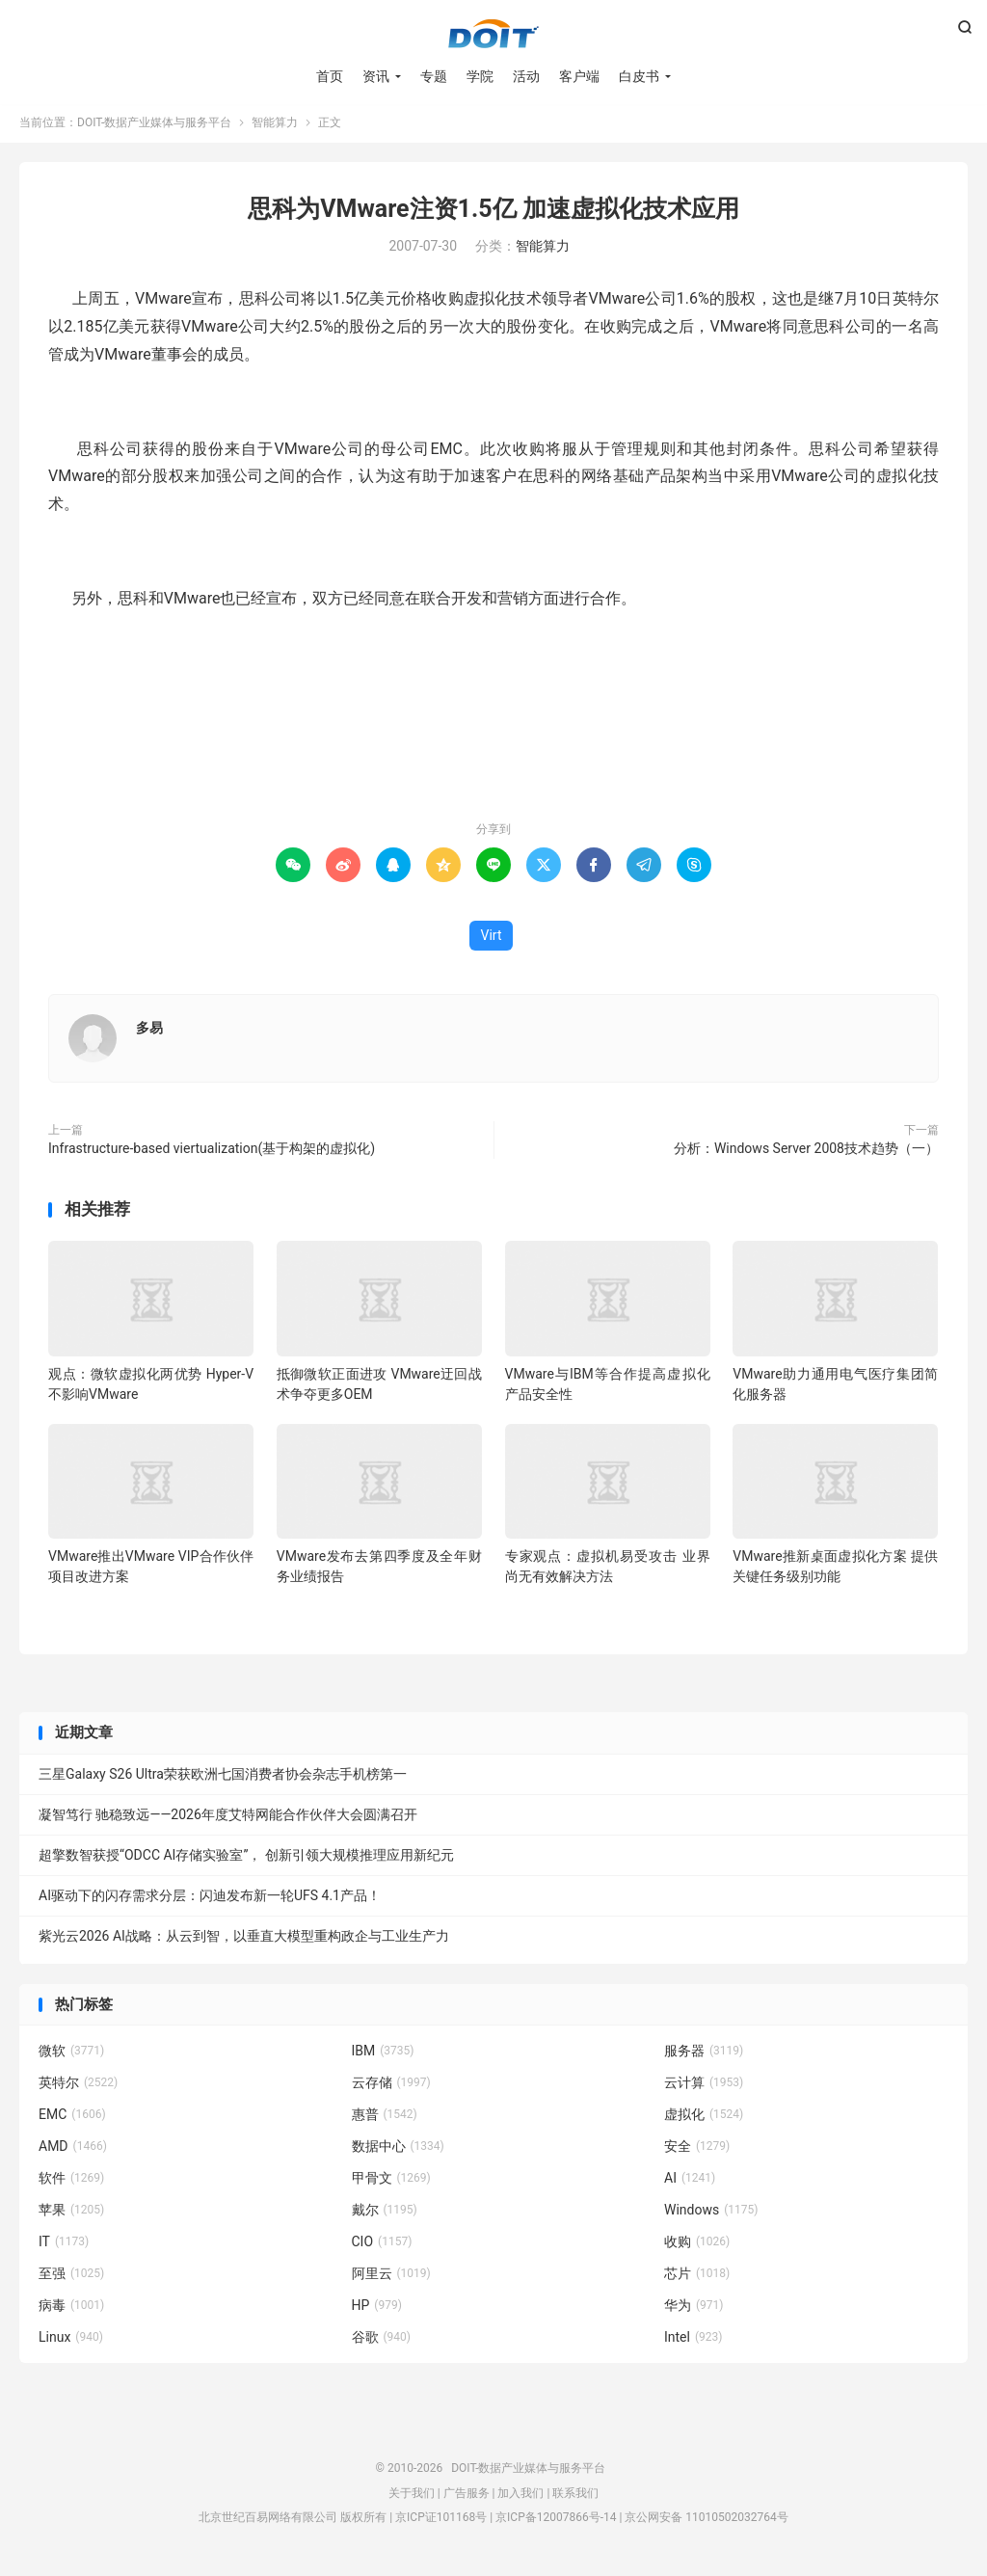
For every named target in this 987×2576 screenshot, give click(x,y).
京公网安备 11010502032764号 (706, 2521)
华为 (694, 2309)
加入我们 (520, 2497)
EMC (72, 2118)
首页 (329, 77)
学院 (480, 77)
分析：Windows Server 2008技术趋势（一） (806, 1152)
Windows (711, 2213)
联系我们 (575, 2497)
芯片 (697, 2277)
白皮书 (639, 77)
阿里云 (391, 2277)
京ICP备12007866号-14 (555, 2521)
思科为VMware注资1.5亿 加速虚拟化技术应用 (493, 213)
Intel (693, 2340)
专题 (433, 77)
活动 (526, 77)
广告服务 (466, 2497)
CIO (382, 2245)
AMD (73, 2150)
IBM (383, 2054)
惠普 (384, 2118)
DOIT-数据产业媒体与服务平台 (493, 34)
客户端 (579, 77)
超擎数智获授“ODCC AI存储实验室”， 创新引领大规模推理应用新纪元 (246, 1858)
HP (377, 2309)
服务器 (703, 2054)
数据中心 (398, 2150)
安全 (697, 2150)
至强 (71, 2277)
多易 (149, 1031)
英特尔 (78, 2086)
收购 (697, 2245)
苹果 (71, 2213)
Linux (71, 2340)
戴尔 (384, 2213)
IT (64, 2245)
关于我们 (411, 2497)
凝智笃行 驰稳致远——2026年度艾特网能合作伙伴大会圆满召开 (228, 1818)
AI (689, 2181)
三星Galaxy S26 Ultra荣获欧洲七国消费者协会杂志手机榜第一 (223, 1777)
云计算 (703, 2086)
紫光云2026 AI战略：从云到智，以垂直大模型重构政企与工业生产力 (244, 1939)
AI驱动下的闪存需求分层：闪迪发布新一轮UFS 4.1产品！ (210, 1899)
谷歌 (382, 2340)
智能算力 (275, 126)
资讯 (375, 77)
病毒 (71, 2309)
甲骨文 (391, 2181)
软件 (71, 2181)
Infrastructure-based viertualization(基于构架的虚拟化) (211, 1152)
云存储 (391, 2086)
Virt (491, 939)
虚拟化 (703, 2118)
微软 (71, 2054)
